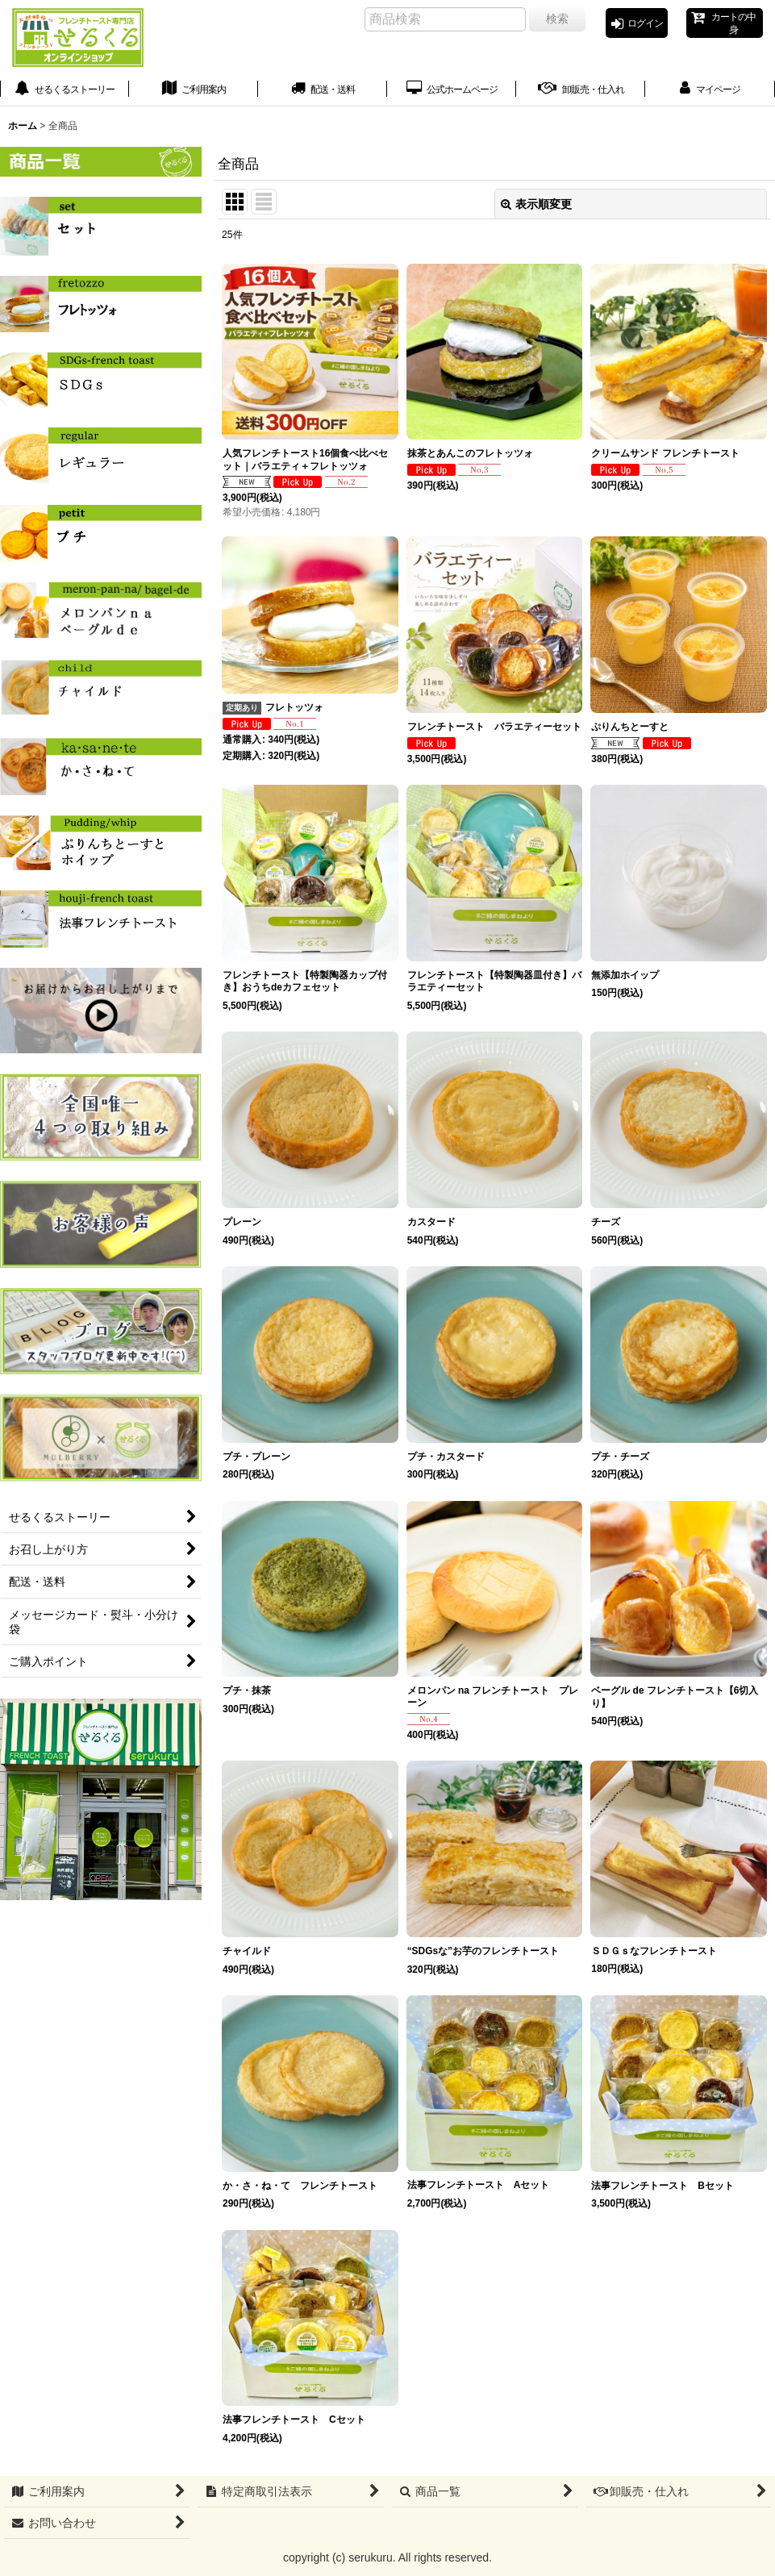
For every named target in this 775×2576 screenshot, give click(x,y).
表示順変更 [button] (536, 214)
